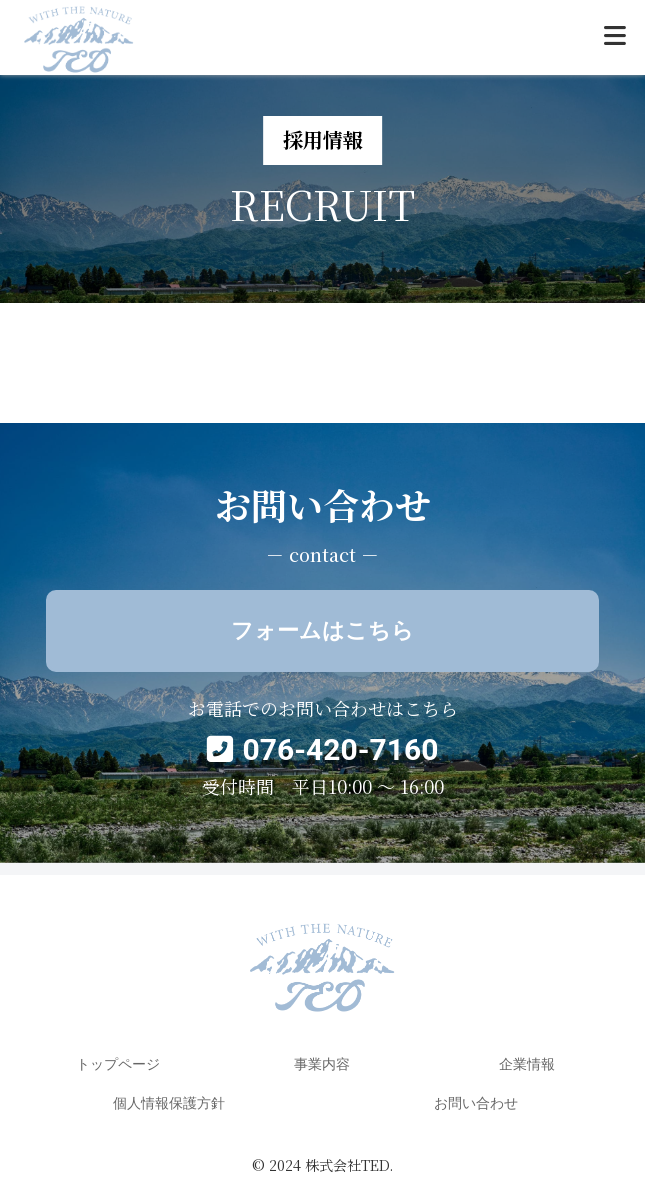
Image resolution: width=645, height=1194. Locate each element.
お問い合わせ (476, 1103)
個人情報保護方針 (169, 1103)
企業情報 (527, 1064)
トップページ (118, 1064)
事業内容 (322, 1064)
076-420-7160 (341, 749)
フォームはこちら (322, 630)
